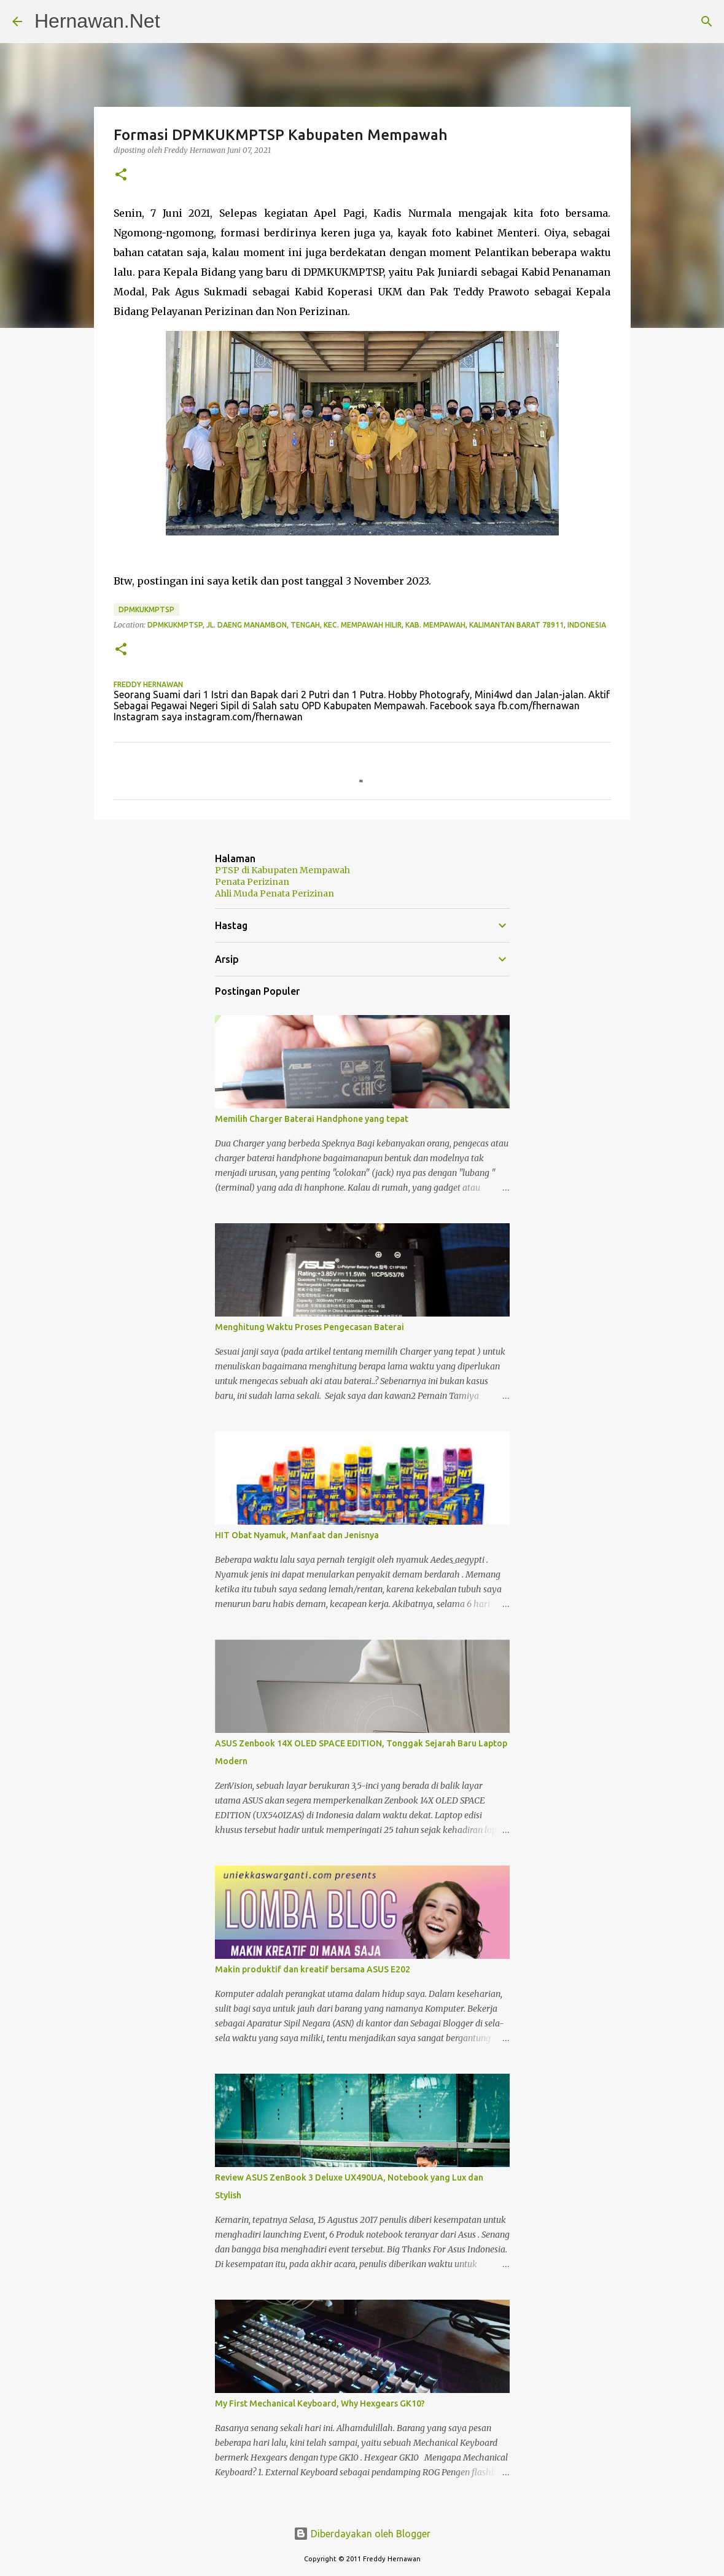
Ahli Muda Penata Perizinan (274, 893)
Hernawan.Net (97, 21)
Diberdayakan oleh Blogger (362, 2533)
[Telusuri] (706, 21)
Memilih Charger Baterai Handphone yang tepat (311, 1119)
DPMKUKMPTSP (146, 609)
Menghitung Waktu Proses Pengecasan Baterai (309, 1327)
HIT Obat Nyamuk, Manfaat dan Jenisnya (297, 1535)
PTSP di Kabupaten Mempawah (282, 870)
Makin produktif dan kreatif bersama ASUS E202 (312, 1969)
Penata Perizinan (252, 881)
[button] (121, 175)
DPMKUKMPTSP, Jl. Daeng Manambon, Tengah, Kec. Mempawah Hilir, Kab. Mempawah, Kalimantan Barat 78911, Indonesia (376, 625)
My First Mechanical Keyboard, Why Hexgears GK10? (320, 2403)
